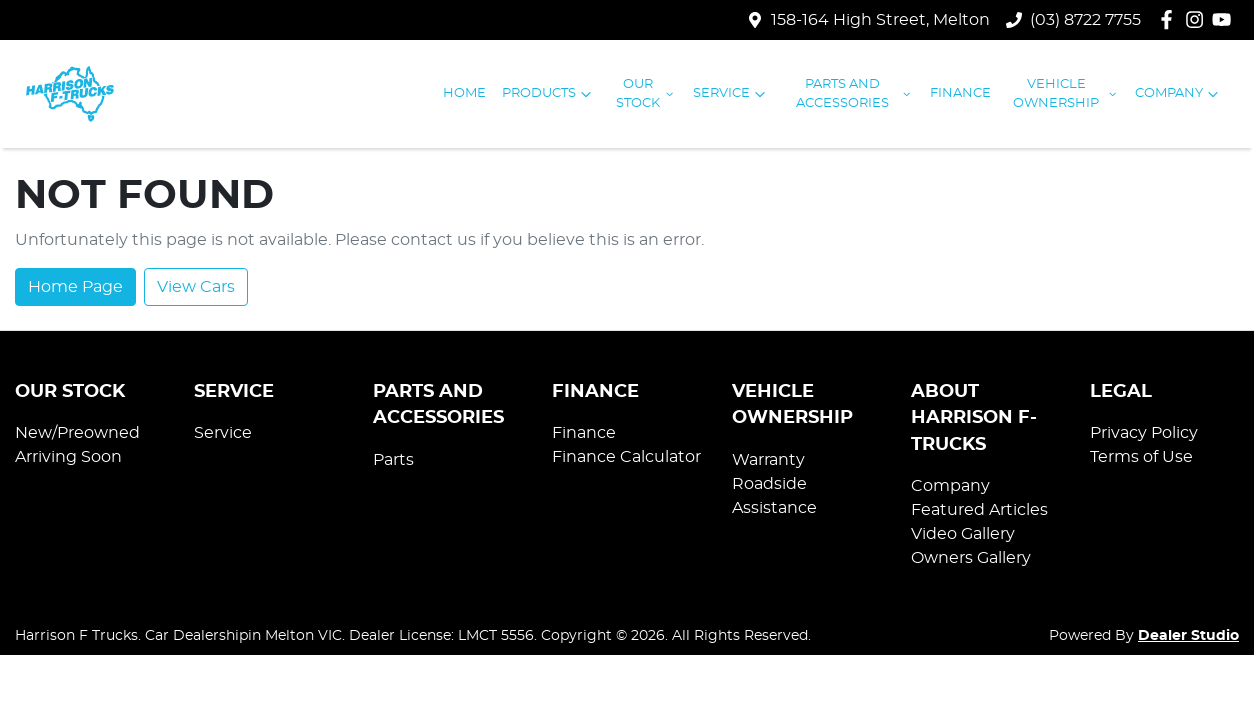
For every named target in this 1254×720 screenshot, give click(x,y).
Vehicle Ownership (1066, 94)
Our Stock (646, 94)
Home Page (75, 287)
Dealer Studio (1188, 636)
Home (464, 93)
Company (1179, 94)
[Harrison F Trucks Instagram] (1198, 19)
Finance (960, 93)
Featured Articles (979, 510)
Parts (393, 460)
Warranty (768, 460)
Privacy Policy (1144, 433)
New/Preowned (77, 433)
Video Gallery (963, 534)
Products (549, 94)
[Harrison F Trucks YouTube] (1225, 19)
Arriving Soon (68, 457)
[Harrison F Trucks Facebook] (1170, 19)
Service (731, 94)
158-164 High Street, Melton (880, 20)
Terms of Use (1141, 457)
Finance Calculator (626, 457)
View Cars (196, 287)
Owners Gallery (971, 558)
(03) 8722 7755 (1085, 20)
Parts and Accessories (854, 94)
